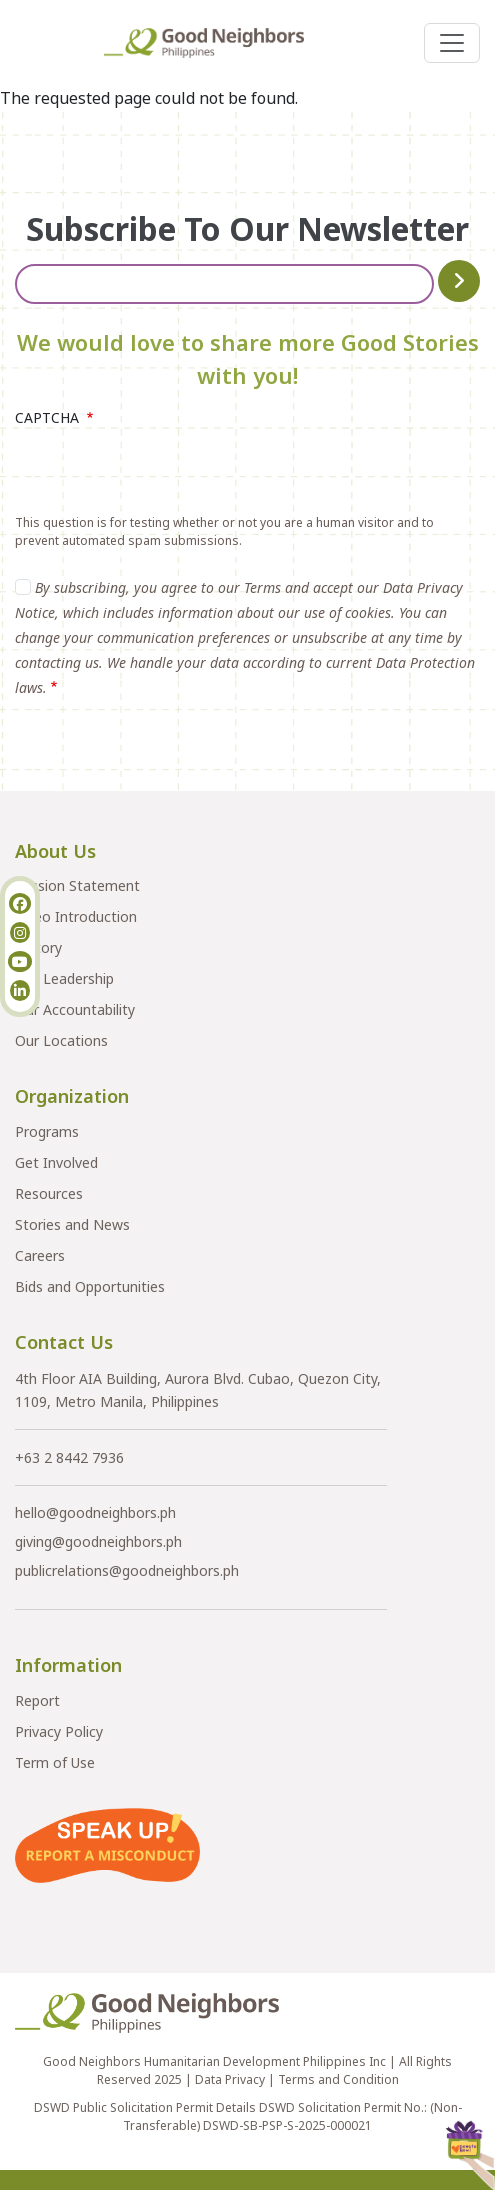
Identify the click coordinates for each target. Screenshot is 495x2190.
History (38, 947)
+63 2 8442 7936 (69, 1457)
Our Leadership (64, 978)
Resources (49, 1193)
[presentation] (167, 475)
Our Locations (61, 1040)
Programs (47, 1131)
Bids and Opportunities (90, 1286)
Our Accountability (75, 1009)
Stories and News (72, 1224)
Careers (40, 1255)
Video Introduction (76, 916)
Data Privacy (230, 2079)
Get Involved (56, 1162)
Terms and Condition (338, 2079)
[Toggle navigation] (452, 43)
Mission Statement (77, 885)
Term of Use (55, 1762)
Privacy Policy (59, 1731)
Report (37, 1700)
